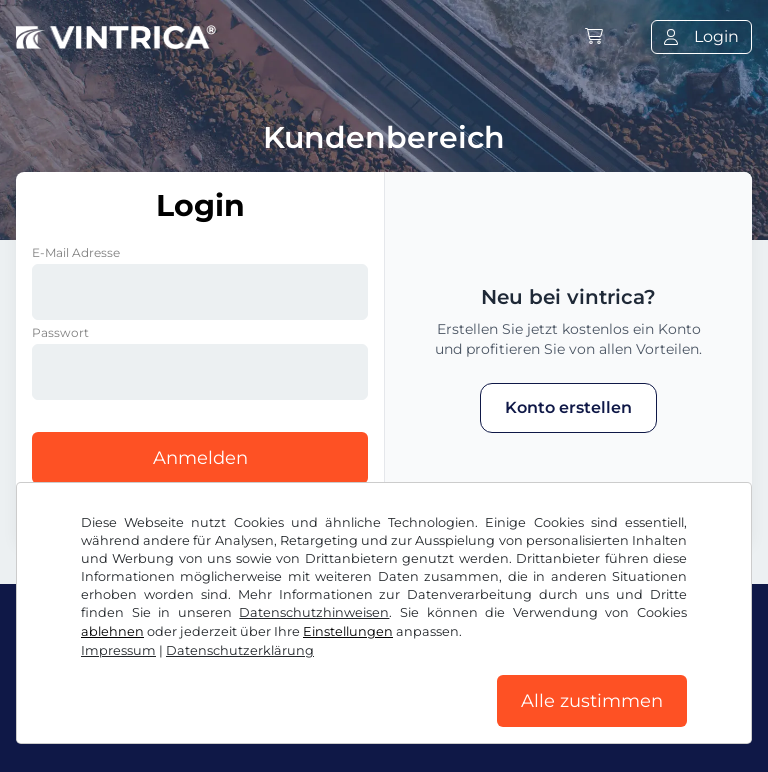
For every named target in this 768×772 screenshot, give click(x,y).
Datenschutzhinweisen (314, 612)
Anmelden (200, 458)
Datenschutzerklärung (240, 650)
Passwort (60, 332)
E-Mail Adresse (76, 252)
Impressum (118, 650)
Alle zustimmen (592, 701)
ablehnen (112, 631)
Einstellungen (348, 631)
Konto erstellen (568, 407)
